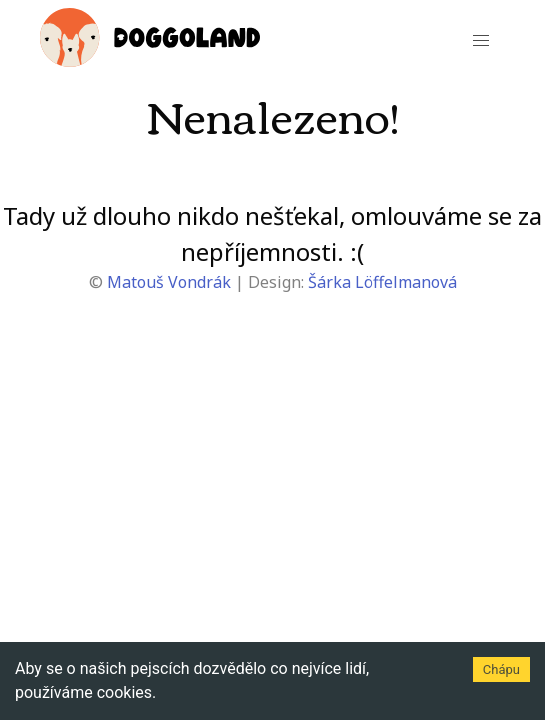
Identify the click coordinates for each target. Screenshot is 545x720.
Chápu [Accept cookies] (501, 669)
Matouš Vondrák (169, 282)
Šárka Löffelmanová (382, 282)
